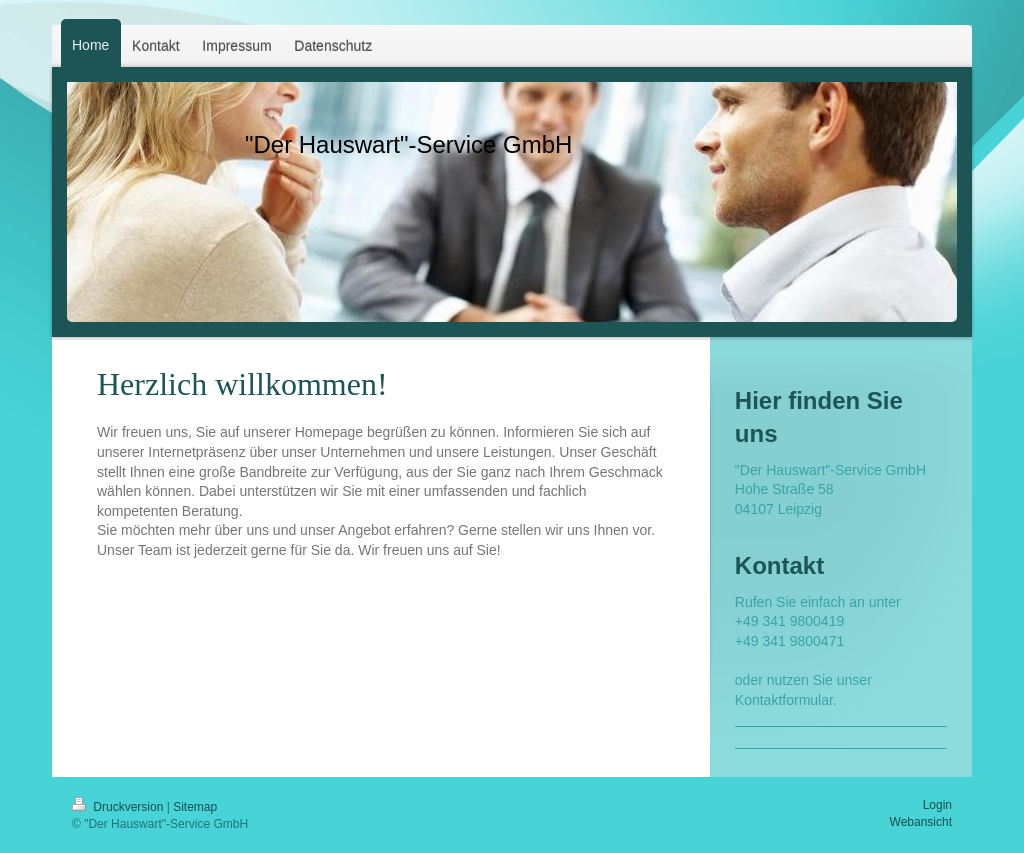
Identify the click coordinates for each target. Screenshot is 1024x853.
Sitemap (195, 807)
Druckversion (119, 807)
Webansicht (921, 822)
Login (937, 805)
